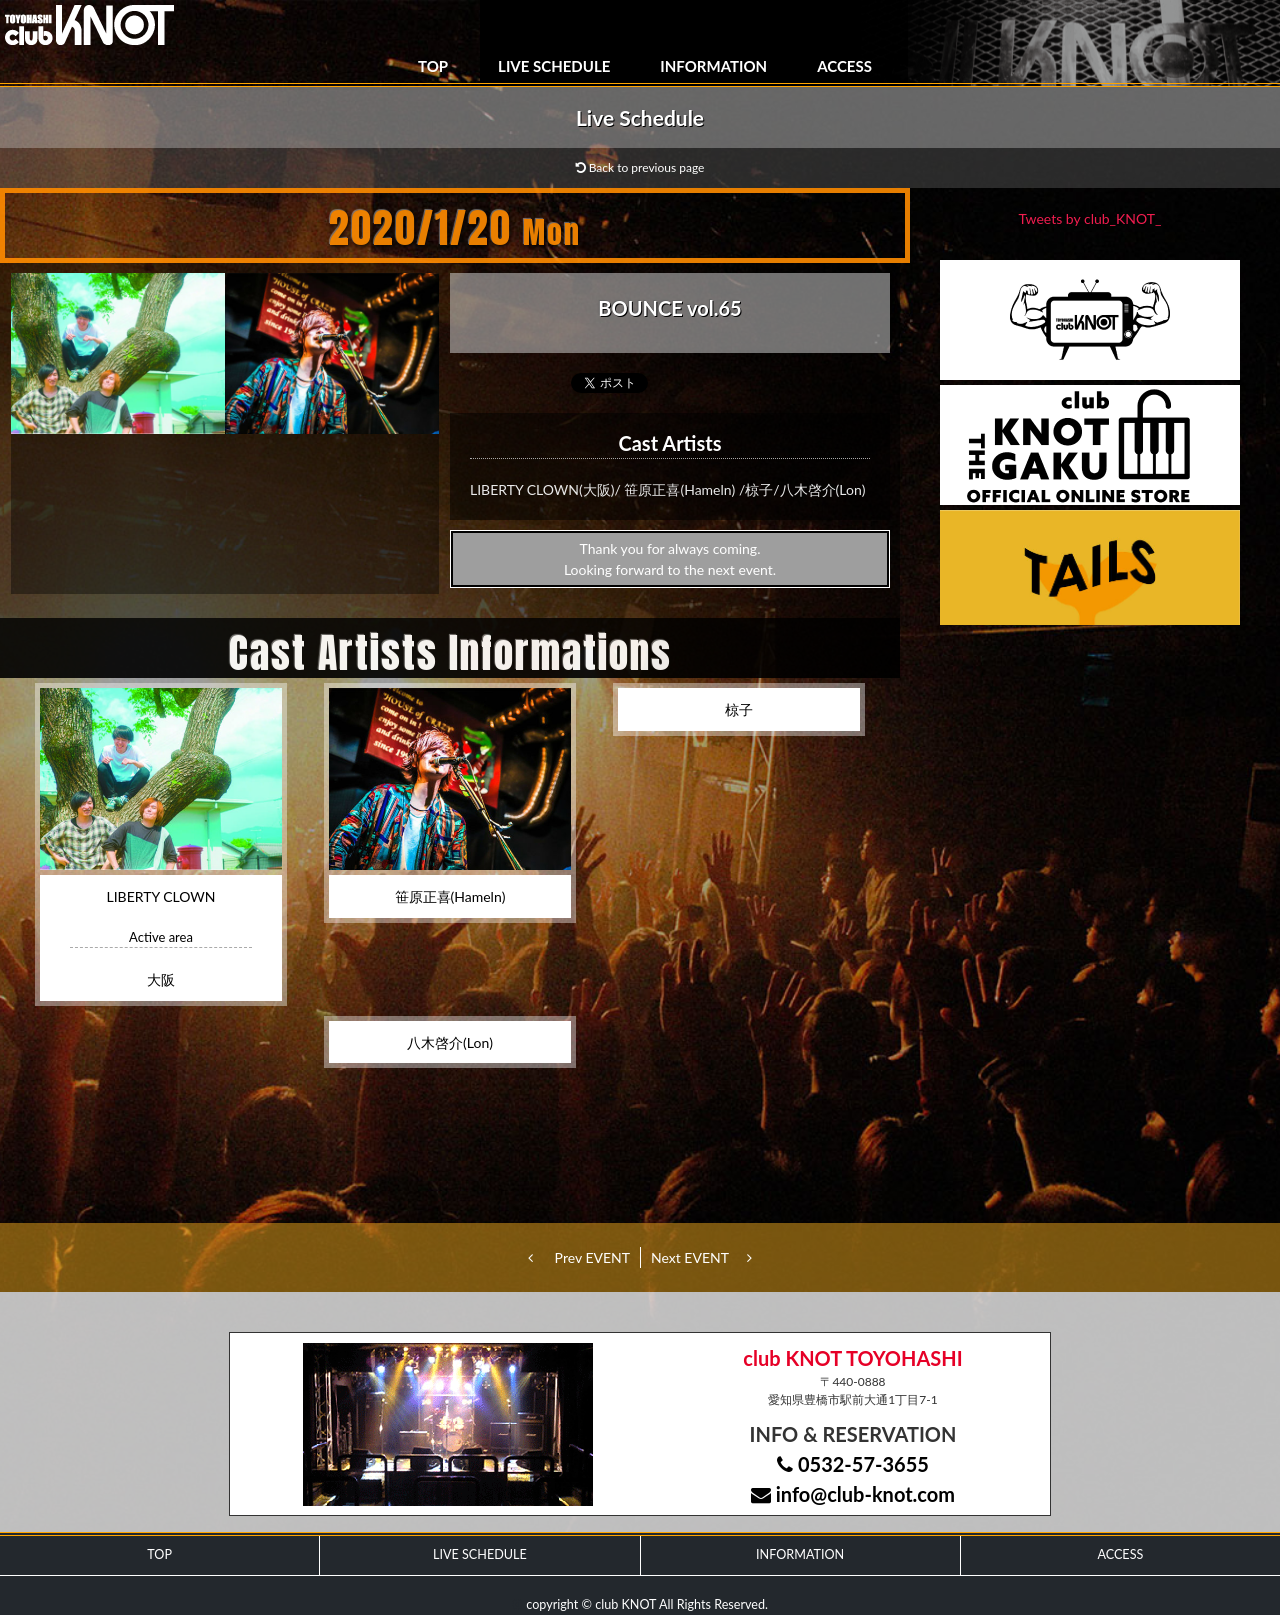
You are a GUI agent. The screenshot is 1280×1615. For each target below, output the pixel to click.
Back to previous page (640, 167)
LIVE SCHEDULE (554, 66)
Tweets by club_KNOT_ (1090, 218)
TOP (433, 66)
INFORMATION (713, 66)
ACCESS (844, 66)
